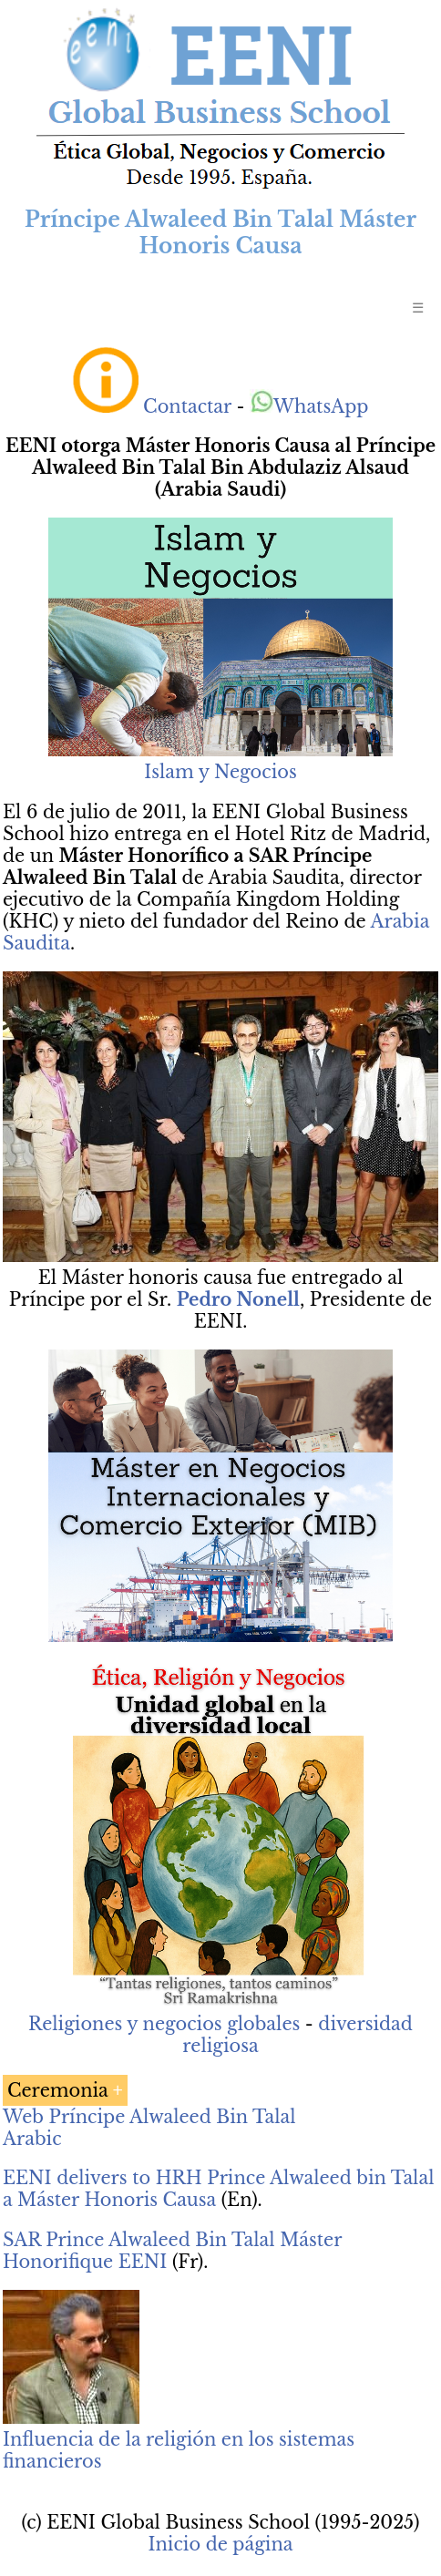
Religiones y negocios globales (164, 2024)
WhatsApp (309, 406)
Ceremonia (57, 2090)
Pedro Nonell (238, 1299)
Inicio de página (220, 2544)
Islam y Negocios (220, 772)
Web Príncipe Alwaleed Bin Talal (149, 2117)
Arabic (32, 2139)
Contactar (187, 406)
